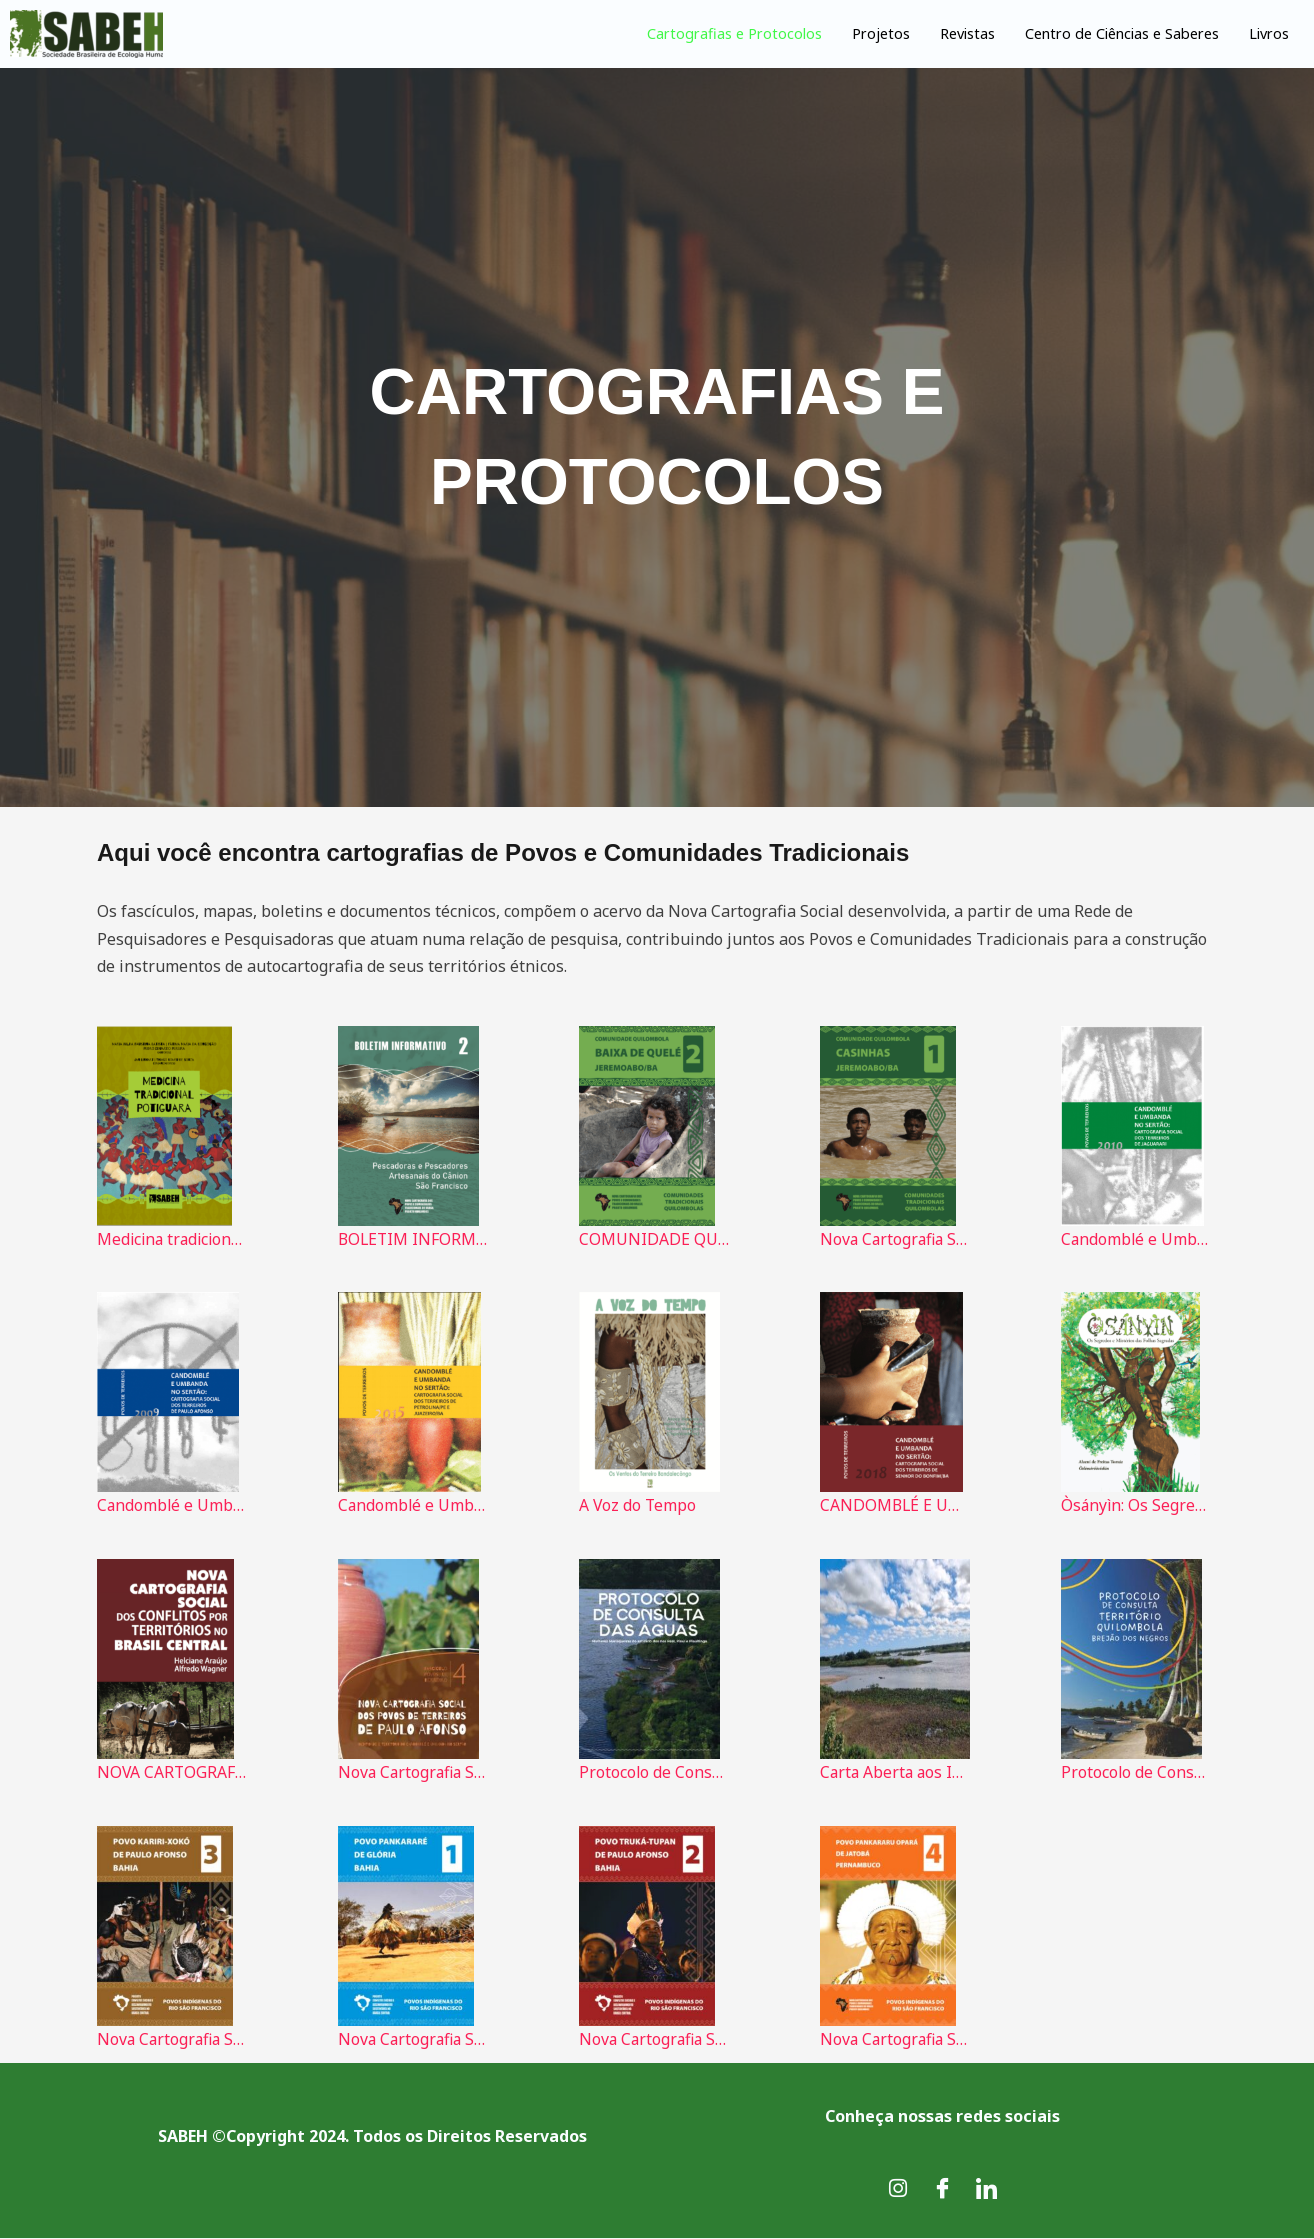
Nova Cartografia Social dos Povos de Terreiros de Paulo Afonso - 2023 (413, 1773)
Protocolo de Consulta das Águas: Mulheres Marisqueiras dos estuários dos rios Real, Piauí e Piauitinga (654, 1773)
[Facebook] (942, 2189)
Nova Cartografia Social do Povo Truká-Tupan (654, 2040)
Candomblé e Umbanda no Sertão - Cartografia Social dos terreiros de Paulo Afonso (172, 1506)
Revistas (950, 33)
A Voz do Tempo (638, 1506)
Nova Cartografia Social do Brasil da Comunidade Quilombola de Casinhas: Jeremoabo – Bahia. (895, 1239)
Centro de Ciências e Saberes (1112, 33)
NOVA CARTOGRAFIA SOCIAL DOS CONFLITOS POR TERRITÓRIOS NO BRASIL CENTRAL (172, 1773)
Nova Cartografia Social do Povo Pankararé (413, 2040)
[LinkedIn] (986, 2189)
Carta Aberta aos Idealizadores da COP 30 (895, 1773)
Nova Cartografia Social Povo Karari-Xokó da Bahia (172, 2040)
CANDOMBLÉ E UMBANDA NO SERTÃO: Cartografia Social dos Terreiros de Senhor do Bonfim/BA (895, 1506)
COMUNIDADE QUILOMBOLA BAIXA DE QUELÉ (654, 1239)
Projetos (861, 33)
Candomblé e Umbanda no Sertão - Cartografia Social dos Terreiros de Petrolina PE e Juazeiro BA (413, 1506)
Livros (1267, 33)
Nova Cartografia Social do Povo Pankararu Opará (895, 2040)
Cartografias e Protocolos (711, 33)
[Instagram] (898, 2189)
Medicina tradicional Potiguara (172, 1239)
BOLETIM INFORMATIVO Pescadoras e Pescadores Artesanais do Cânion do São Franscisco (413, 1239)
